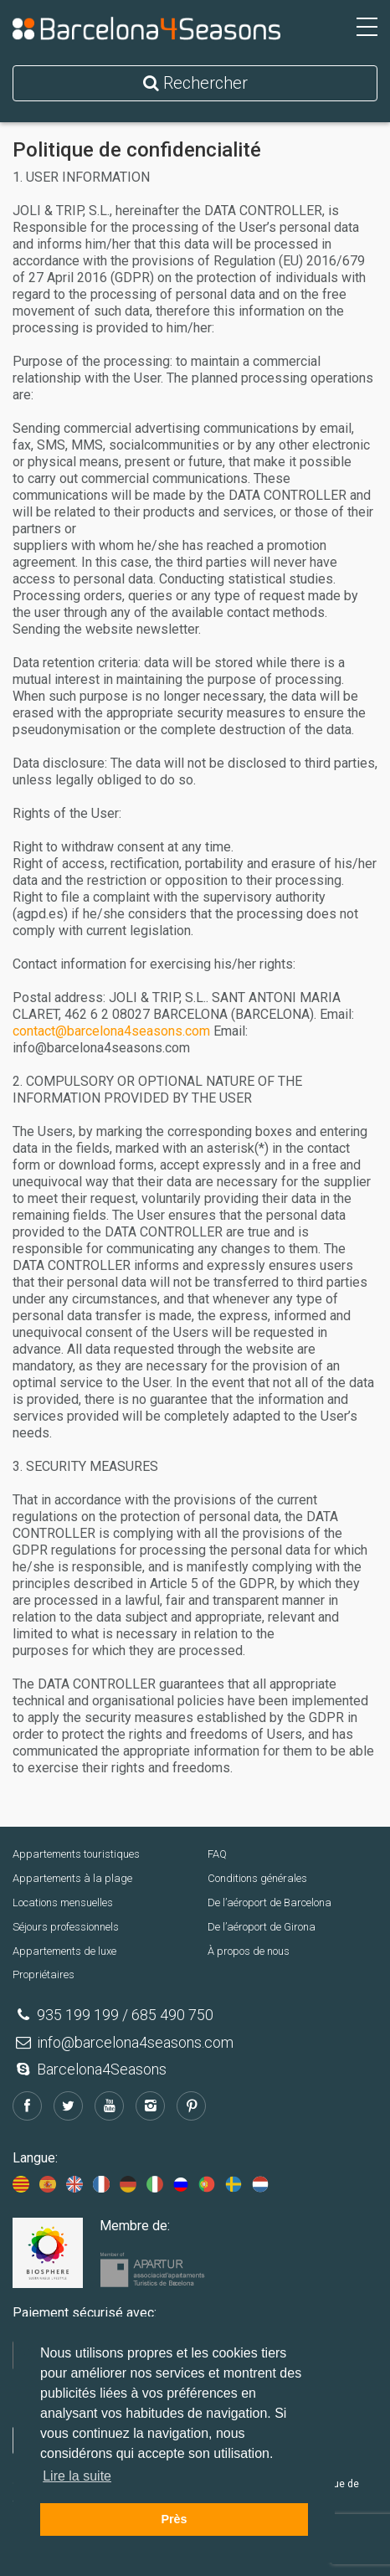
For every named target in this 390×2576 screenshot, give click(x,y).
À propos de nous (249, 1951)
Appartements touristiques (76, 1854)
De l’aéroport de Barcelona (269, 1902)
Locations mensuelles (63, 1902)
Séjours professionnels (66, 1926)
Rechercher (195, 83)
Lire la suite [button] (77, 2476)
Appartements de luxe (64, 1951)
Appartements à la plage (72, 1878)
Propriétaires (43, 1974)
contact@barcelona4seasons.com (111, 1031)
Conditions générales (257, 1878)
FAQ (217, 1854)
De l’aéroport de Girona (262, 1926)
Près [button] (174, 2519)
